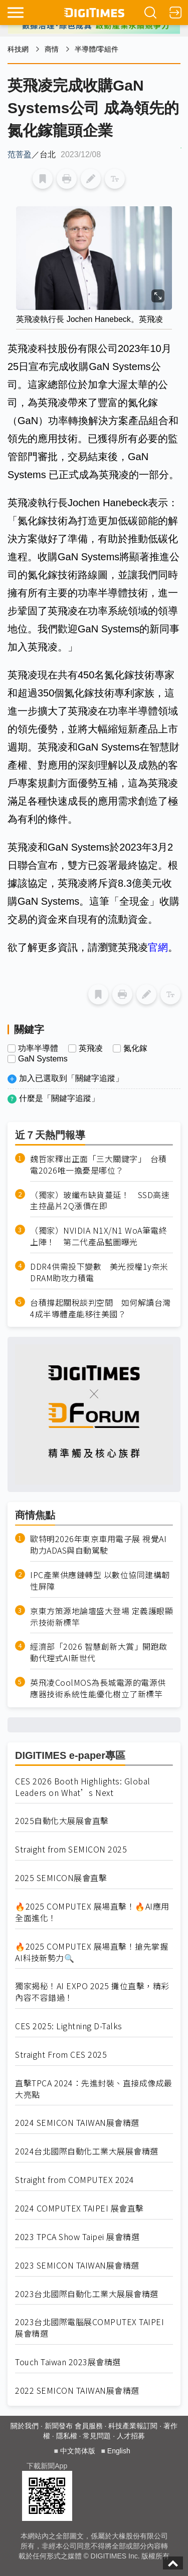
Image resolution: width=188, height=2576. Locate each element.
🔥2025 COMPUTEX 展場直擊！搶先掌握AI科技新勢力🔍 (91, 1952)
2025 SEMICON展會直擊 (61, 1878)
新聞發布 (59, 2426)
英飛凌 (91, 1048)
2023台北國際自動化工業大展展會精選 (86, 2294)
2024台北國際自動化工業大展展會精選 (86, 2151)
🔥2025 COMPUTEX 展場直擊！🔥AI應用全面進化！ (92, 1912)
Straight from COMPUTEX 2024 (74, 2179)
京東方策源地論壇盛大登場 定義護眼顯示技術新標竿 (101, 1616)
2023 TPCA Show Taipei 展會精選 (77, 2237)
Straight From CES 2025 (61, 2054)
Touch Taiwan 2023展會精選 (68, 2362)
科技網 (18, 49)
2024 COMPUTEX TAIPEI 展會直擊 (79, 2208)
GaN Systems (43, 1059)
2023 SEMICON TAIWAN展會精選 (77, 2265)
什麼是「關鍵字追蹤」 (59, 1098)
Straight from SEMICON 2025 (71, 1849)
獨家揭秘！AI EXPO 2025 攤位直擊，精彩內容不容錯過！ (92, 1991)
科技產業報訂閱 (132, 2426)
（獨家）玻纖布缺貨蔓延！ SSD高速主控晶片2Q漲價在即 (99, 1200)
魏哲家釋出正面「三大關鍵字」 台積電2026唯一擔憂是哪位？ (98, 1164)
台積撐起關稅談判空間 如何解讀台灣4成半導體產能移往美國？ (100, 1308)
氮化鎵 (135, 1048)
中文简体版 (77, 2451)
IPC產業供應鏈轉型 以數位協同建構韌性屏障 (100, 1580)
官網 (158, 947)
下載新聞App (47, 2466)
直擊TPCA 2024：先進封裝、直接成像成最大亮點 (93, 2088)
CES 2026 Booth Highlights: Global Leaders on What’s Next (82, 1786)
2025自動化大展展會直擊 (62, 1820)
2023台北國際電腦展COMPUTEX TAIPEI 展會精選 (89, 2327)
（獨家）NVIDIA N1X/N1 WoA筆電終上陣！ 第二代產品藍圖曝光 (98, 1236)
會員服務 (89, 2426)
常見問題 (97, 2436)
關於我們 (25, 2426)
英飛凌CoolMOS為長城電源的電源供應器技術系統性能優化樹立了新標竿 (98, 1688)
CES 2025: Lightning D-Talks (68, 2026)
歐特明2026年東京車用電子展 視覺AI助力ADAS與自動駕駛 (98, 1544)
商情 (52, 49)
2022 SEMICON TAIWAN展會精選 (77, 2390)
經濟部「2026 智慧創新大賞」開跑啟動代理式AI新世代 (98, 1652)
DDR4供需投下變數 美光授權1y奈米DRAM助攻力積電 (99, 1272)
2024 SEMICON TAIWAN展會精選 (77, 2122)
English (118, 2451)
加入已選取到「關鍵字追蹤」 (71, 1078)
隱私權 (66, 2436)
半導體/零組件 (97, 49)
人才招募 (131, 2436)
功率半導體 (38, 1048)
